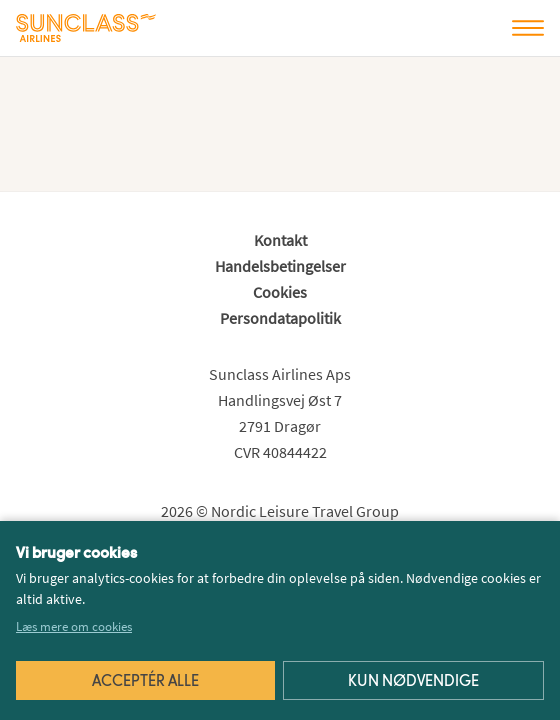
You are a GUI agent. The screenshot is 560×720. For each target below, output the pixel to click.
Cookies (280, 292)
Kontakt (280, 240)
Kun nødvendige (413, 682)
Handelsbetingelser (280, 266)
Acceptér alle (145, 682)
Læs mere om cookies (74, 626)
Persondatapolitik (280, 318)
